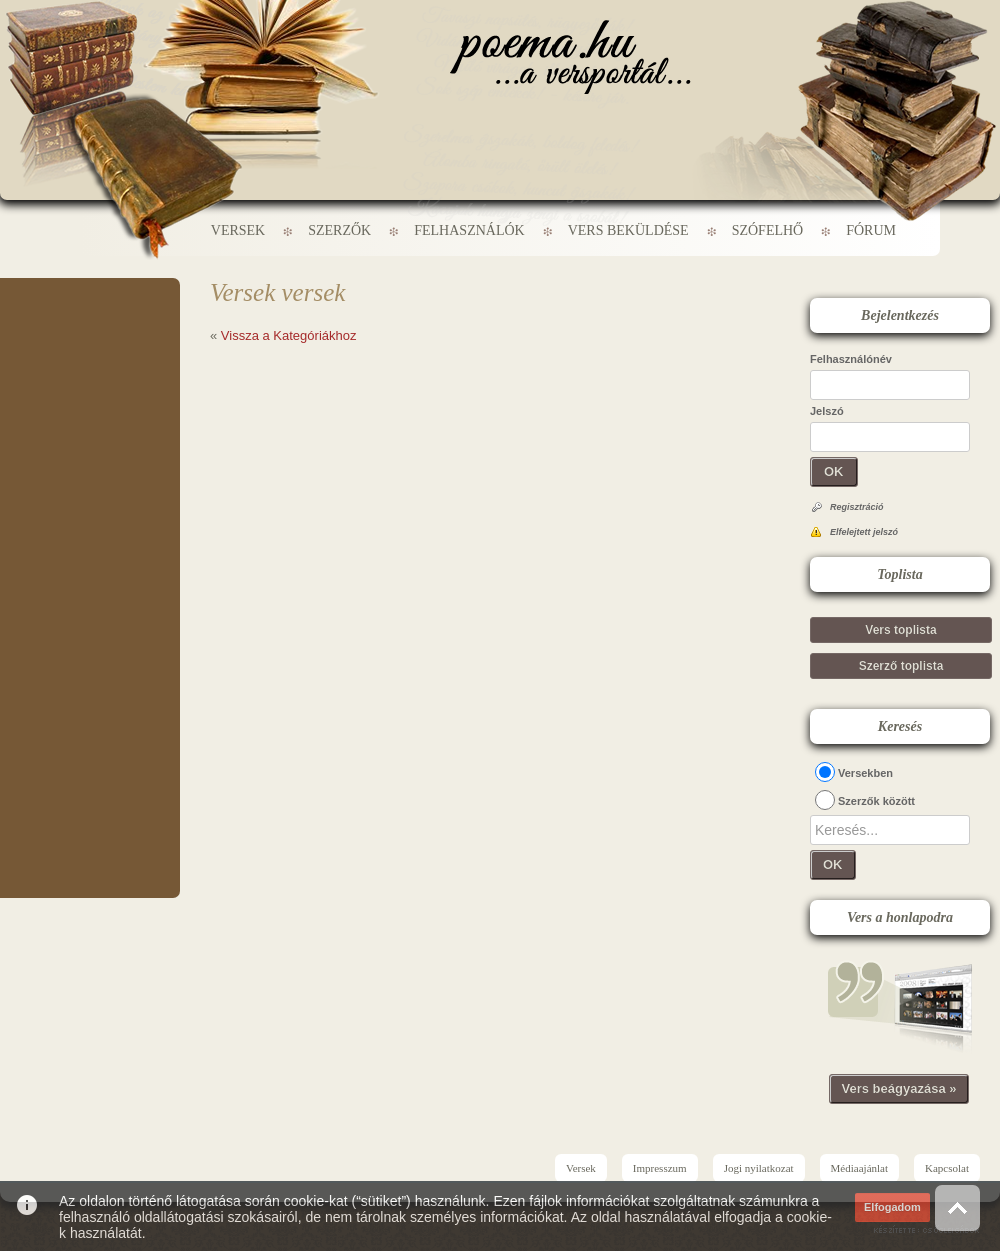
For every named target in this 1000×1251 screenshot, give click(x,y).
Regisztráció (857, 507)
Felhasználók (469, 230)
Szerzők (339, 230)
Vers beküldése (628, 230)
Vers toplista (900, 630)
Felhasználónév (851, 359)
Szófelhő (768, 230)
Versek (238, 230)
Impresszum (660, 1168)
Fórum (871, 230)
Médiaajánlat (859, 1168)
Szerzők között (876, 801)
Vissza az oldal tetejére (957, 1207)
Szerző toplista (901, 666)
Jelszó (827, 411)
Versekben (865, 773)
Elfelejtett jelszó (864, 532)
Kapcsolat (947, 1168)
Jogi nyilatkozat (759, 1168)
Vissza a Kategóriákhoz (289, 335)
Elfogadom (892, 1207)
